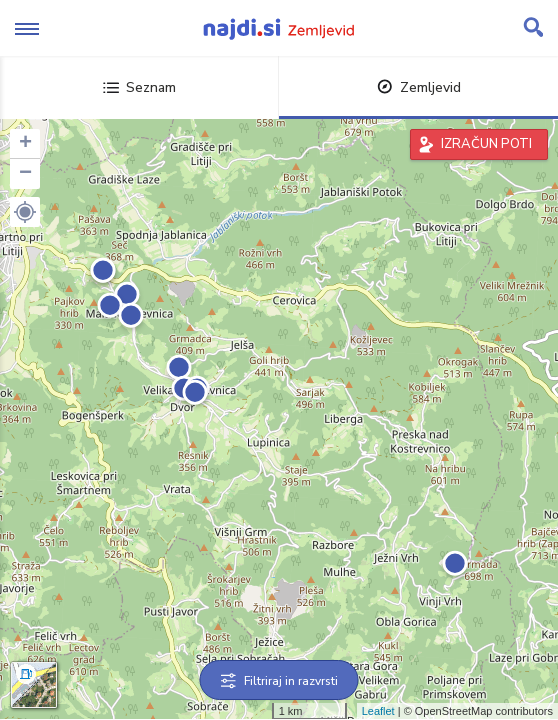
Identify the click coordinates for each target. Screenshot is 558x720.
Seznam (139, 87)
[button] (25, 212)
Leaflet (378, 711)
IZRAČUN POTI (486, 144)
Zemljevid (419, 87)
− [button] (25, 174)
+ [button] (25, 144)
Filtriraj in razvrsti (279, 681)
